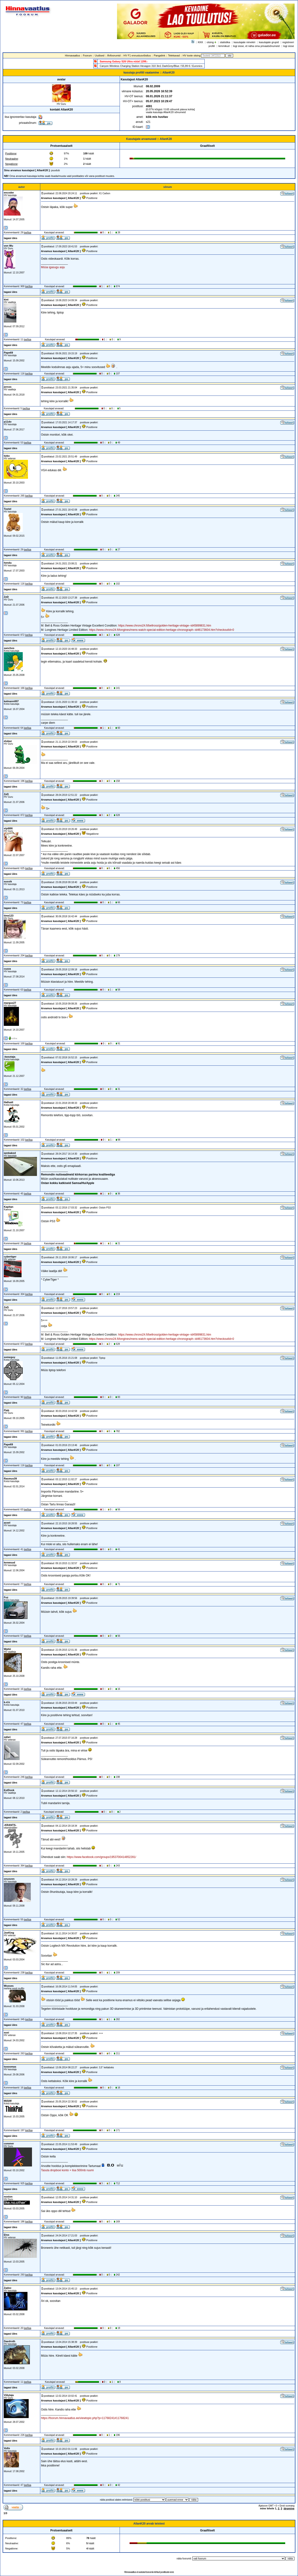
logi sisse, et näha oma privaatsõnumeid (256, 46)
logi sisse (288, 46)
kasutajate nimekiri (244, 42)
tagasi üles (10, 238)
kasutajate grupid (269, 42)
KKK (200, 42)
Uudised (99, 55)
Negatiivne (11, 163)
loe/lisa (27, 232)
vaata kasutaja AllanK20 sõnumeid (166, 112)
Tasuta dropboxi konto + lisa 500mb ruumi (67, 2170)
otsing (210, 42)
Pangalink (159, 55)
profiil (211, 46)
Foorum (87, 55)
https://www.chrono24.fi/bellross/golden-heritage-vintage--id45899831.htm (164, 625)
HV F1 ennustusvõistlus (137, 55)
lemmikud (224, 46)
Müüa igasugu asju (53, 267)
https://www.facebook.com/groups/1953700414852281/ (101, 1857)
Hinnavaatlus (72, 55)
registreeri (288, 42)
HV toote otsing (191, 55)
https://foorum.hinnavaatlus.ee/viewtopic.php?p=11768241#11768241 (85, 2418)
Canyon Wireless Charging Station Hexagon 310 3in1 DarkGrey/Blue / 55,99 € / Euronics (151, 66)
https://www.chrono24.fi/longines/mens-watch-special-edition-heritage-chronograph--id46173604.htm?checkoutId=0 (161, 629)
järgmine (289, 2508)
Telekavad (174, 55)
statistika (225, 42)
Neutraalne (11, 158)
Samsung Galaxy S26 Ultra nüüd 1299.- (124, 61)
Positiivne (10, 153)
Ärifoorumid (114, 55)
